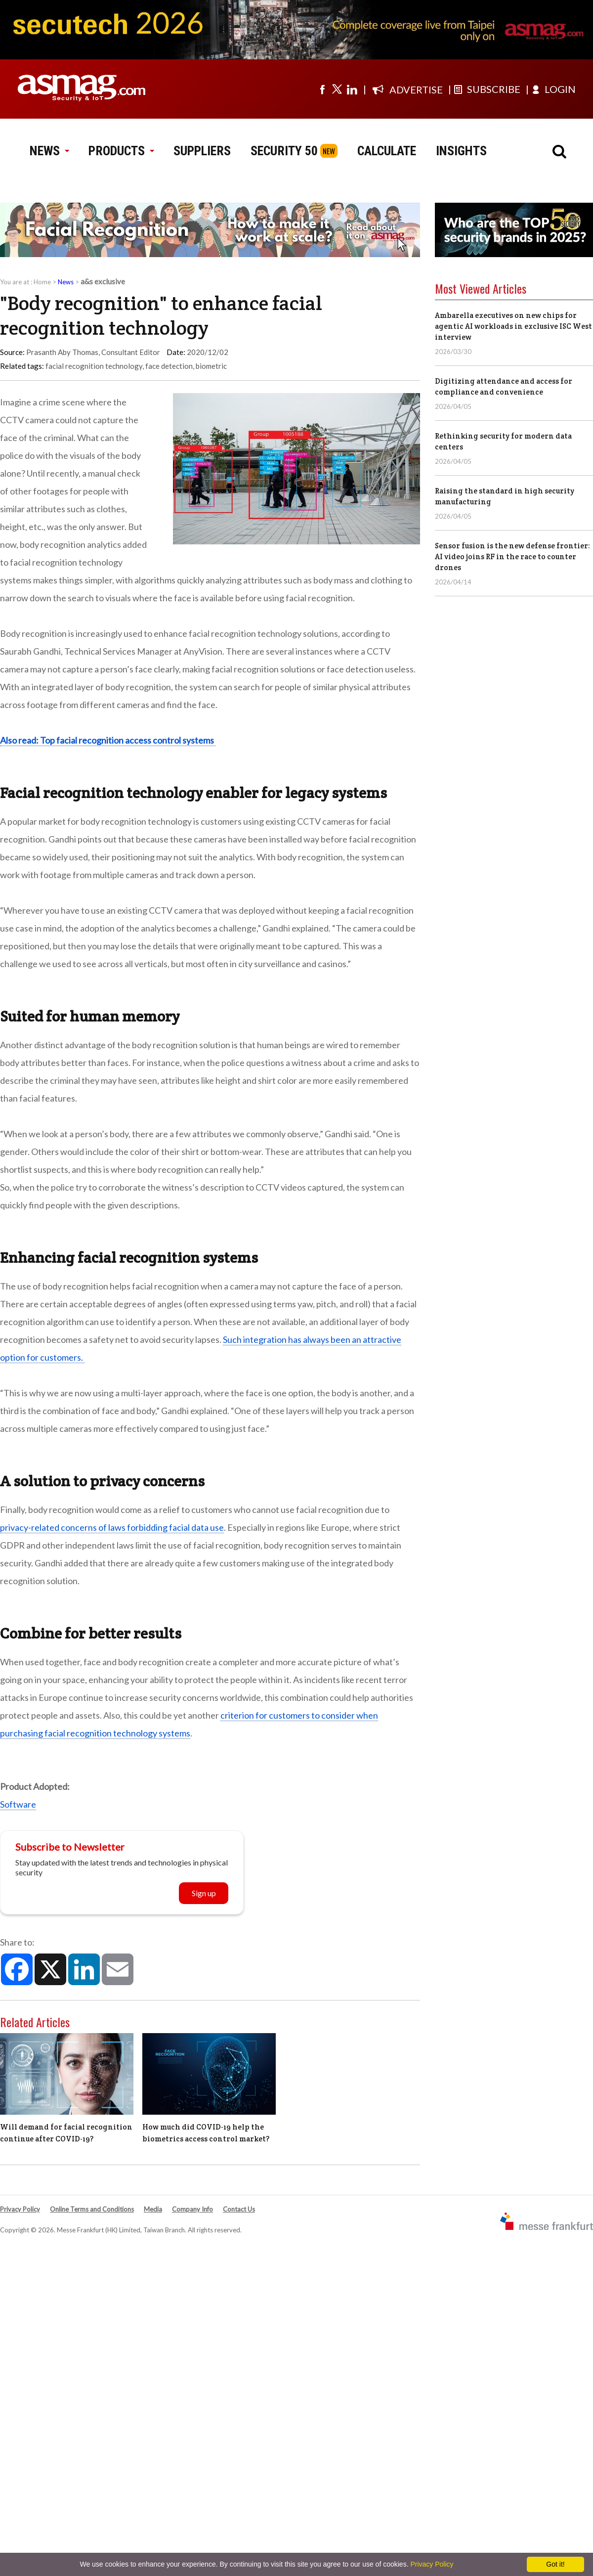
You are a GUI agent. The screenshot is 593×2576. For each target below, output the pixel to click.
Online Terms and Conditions (92, 2209)
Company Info (192, 2209)
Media (153, 2209)
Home (42, 282)
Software (18, 1804)
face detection (169, 365)
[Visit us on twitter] (337, 89)
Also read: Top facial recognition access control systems (107, 740)
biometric (211, 365)
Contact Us (239, 2209)
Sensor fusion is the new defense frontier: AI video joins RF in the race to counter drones (512, 556)
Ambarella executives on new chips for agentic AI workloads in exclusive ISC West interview (513, 326)
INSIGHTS (461, 150)
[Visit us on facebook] (322, 89)
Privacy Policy (20, 2209)
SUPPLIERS (202, 150)
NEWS (49, 150)
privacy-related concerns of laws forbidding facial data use (112, 1527)
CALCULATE (386, 150)
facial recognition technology (93, 365)
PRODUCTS (121, 150)
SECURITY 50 (284, 150)
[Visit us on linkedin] (352, 89)
